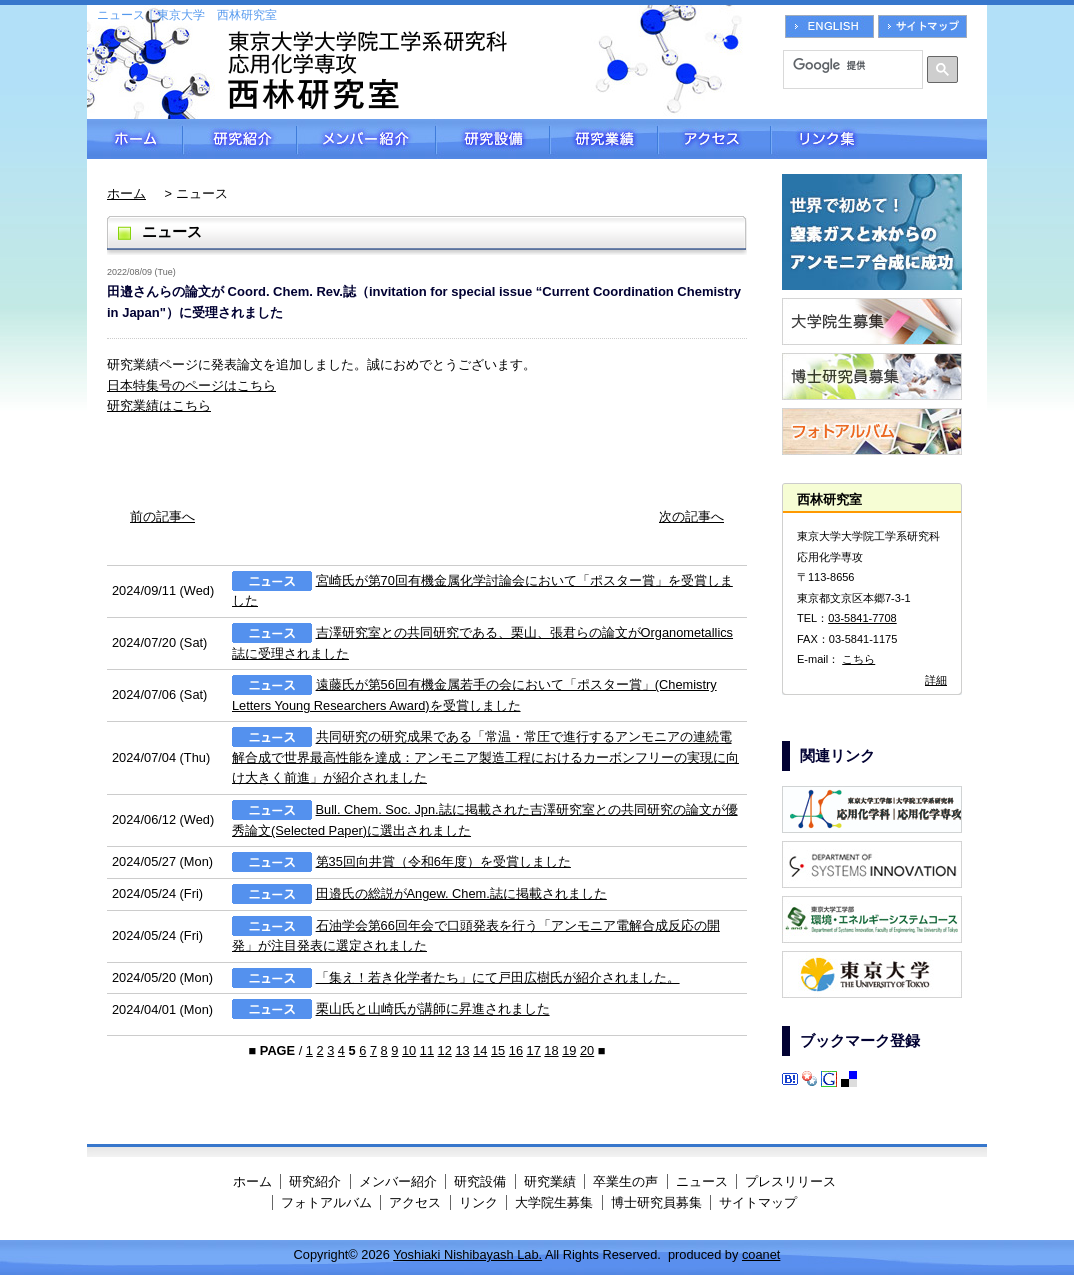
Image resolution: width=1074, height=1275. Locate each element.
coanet (761, 1254)
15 (498, 1050)
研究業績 (604, 139)
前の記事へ (162, 516)
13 (462, 1050)
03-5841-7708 (862, 618)
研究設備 (493, 139)
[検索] (846, 65)
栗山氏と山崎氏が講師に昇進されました (433, 1009)
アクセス (714, 139)
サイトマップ (758, 1202)
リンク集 (879, 139)
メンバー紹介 (366, 139)
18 (551, 1050)
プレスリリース (790, 1181)
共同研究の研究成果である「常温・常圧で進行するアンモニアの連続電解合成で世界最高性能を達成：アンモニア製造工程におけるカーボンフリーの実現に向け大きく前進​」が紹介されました (485, 758)
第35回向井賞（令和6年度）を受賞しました (443, 861)
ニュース (702, 1181)
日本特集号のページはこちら (191, 385)
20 (587, 1050)
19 (569, 1050)
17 (534, 1050)
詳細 (936, 680)
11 (427, 1050)
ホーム (135, 139)
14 (480, 1050)
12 (445, 1050)
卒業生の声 (625, 1181)
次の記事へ (691, 516)
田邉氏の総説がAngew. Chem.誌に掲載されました (461, 893)
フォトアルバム (326, 1202)
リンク (478, 1202)
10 (409, 1050)
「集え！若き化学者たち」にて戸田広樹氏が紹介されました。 (498, 977)
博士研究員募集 (656, 1202)
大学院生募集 (554, 1202)
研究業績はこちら (159, 405)
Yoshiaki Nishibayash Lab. (467, 1254)
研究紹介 (240, 139)
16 (516, 1050)
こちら (858, 659)
